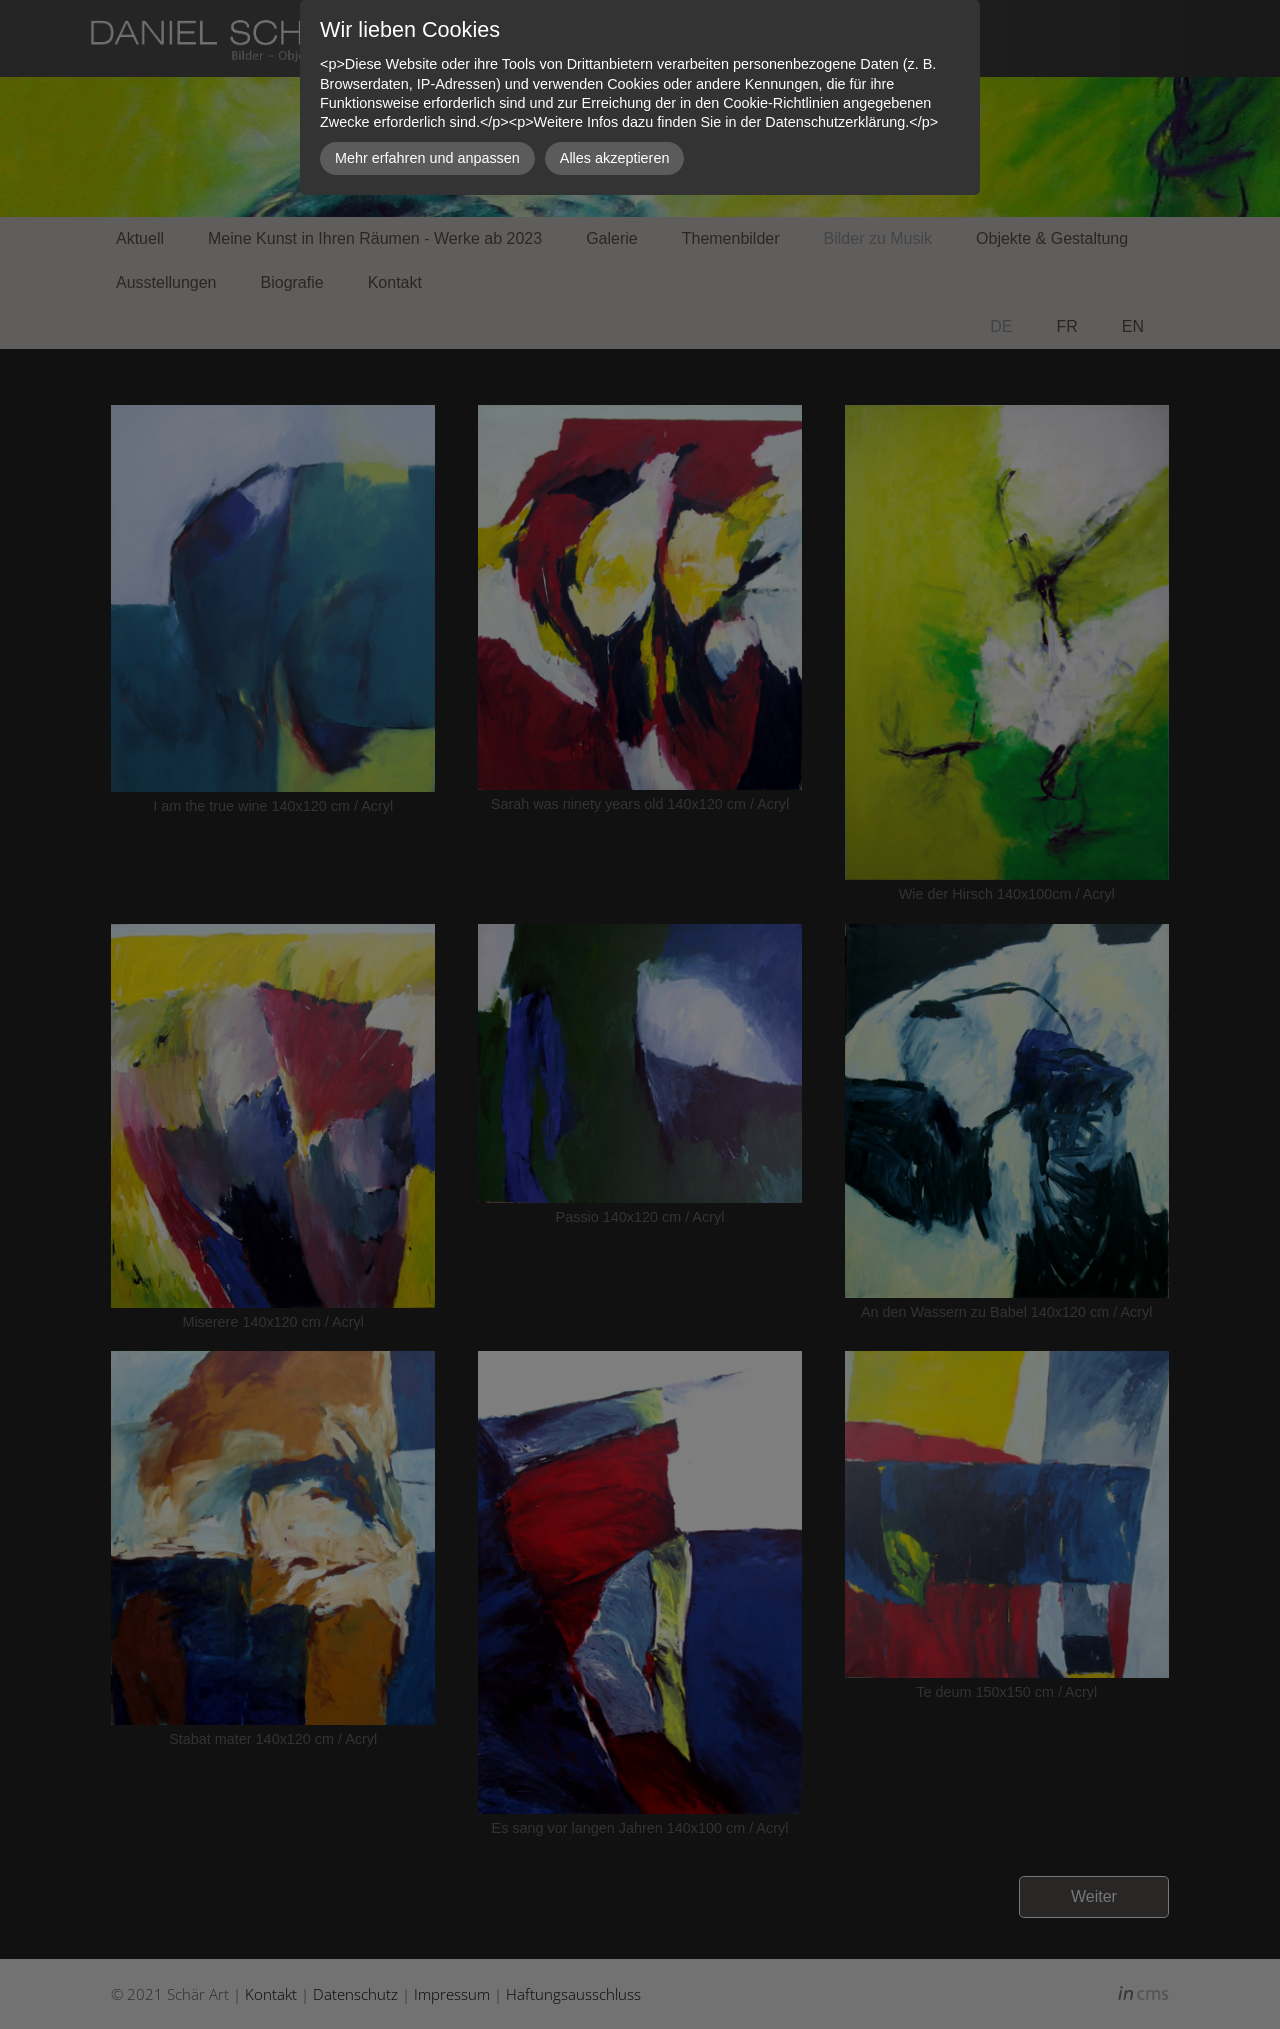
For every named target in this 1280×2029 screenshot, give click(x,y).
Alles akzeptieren (615, 158)
